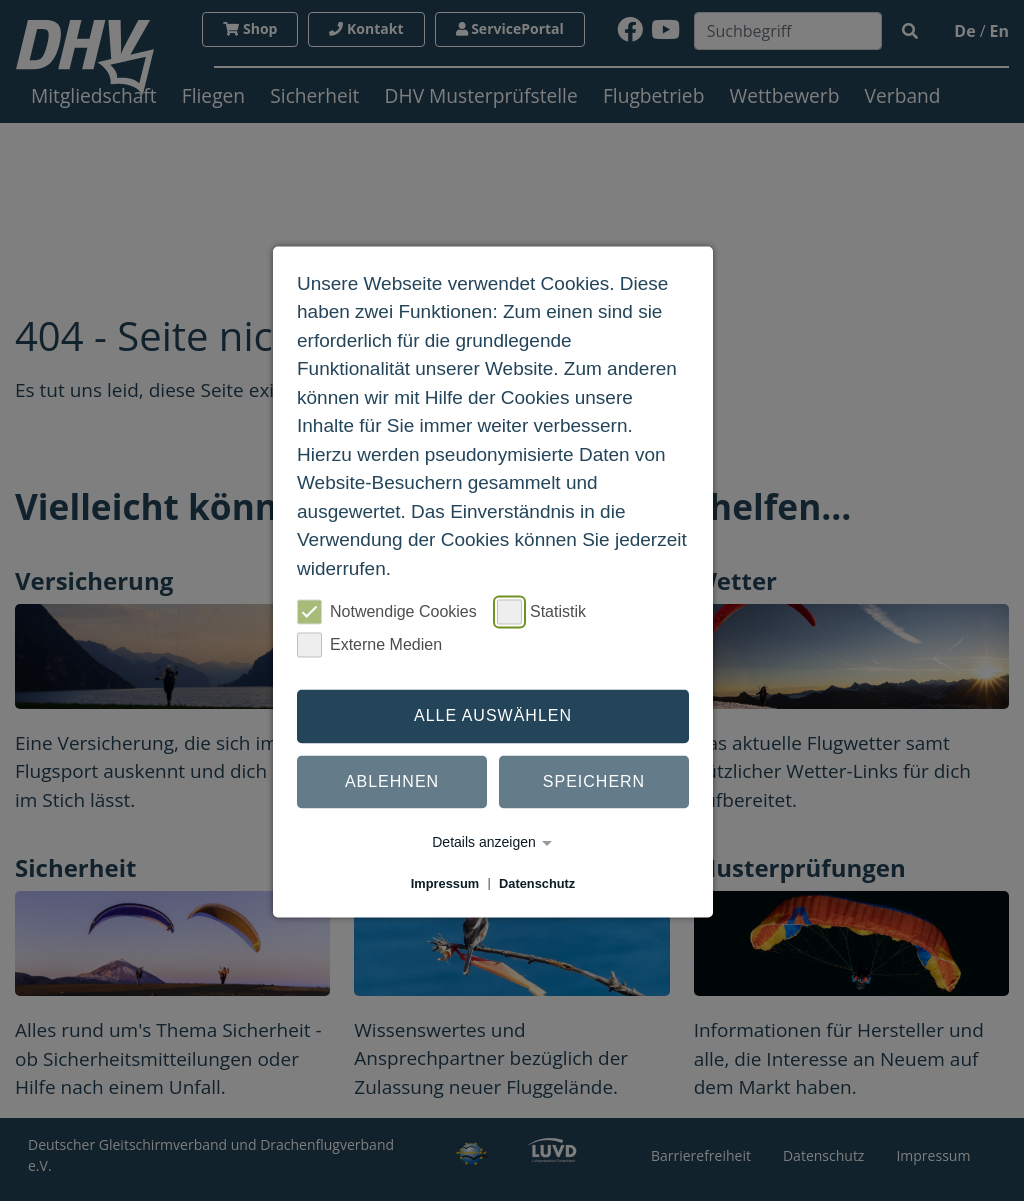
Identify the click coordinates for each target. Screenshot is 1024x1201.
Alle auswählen (493, 715)
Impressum (445, 883)
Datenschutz (537, 883)
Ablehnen (392, 781)
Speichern (594, 781)
